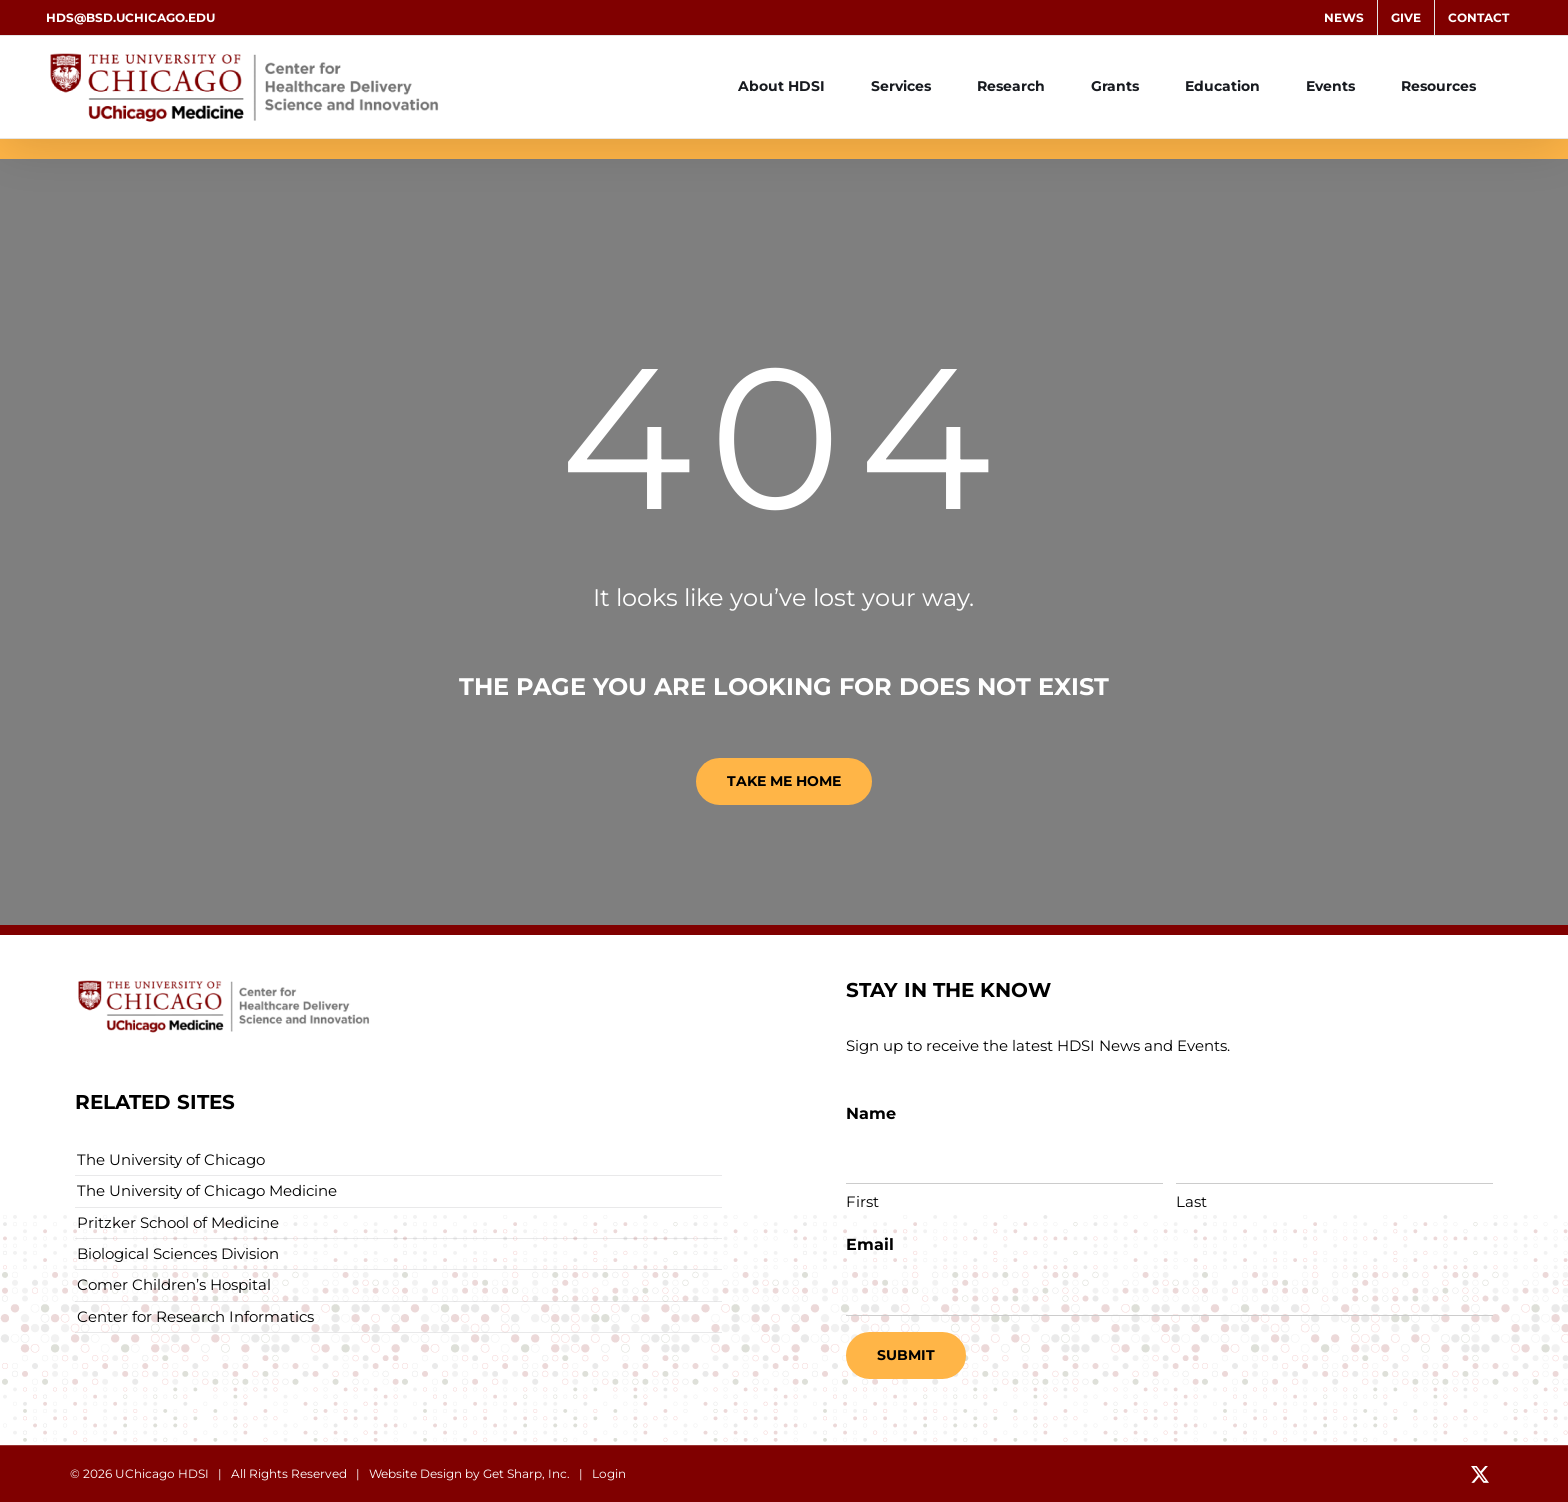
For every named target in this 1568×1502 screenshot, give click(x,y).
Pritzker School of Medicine (178, 1222)
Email (870, 1244)
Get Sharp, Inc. (526, 1473)
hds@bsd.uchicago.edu (130, 17)
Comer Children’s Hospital (174, 1284)
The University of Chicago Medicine (207, 1190)
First (862, 1201)
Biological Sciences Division (178, 1253)
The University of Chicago (171, 1159)
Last (1191, 1201)
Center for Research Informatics (195, 1316)
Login (609, 1473)
